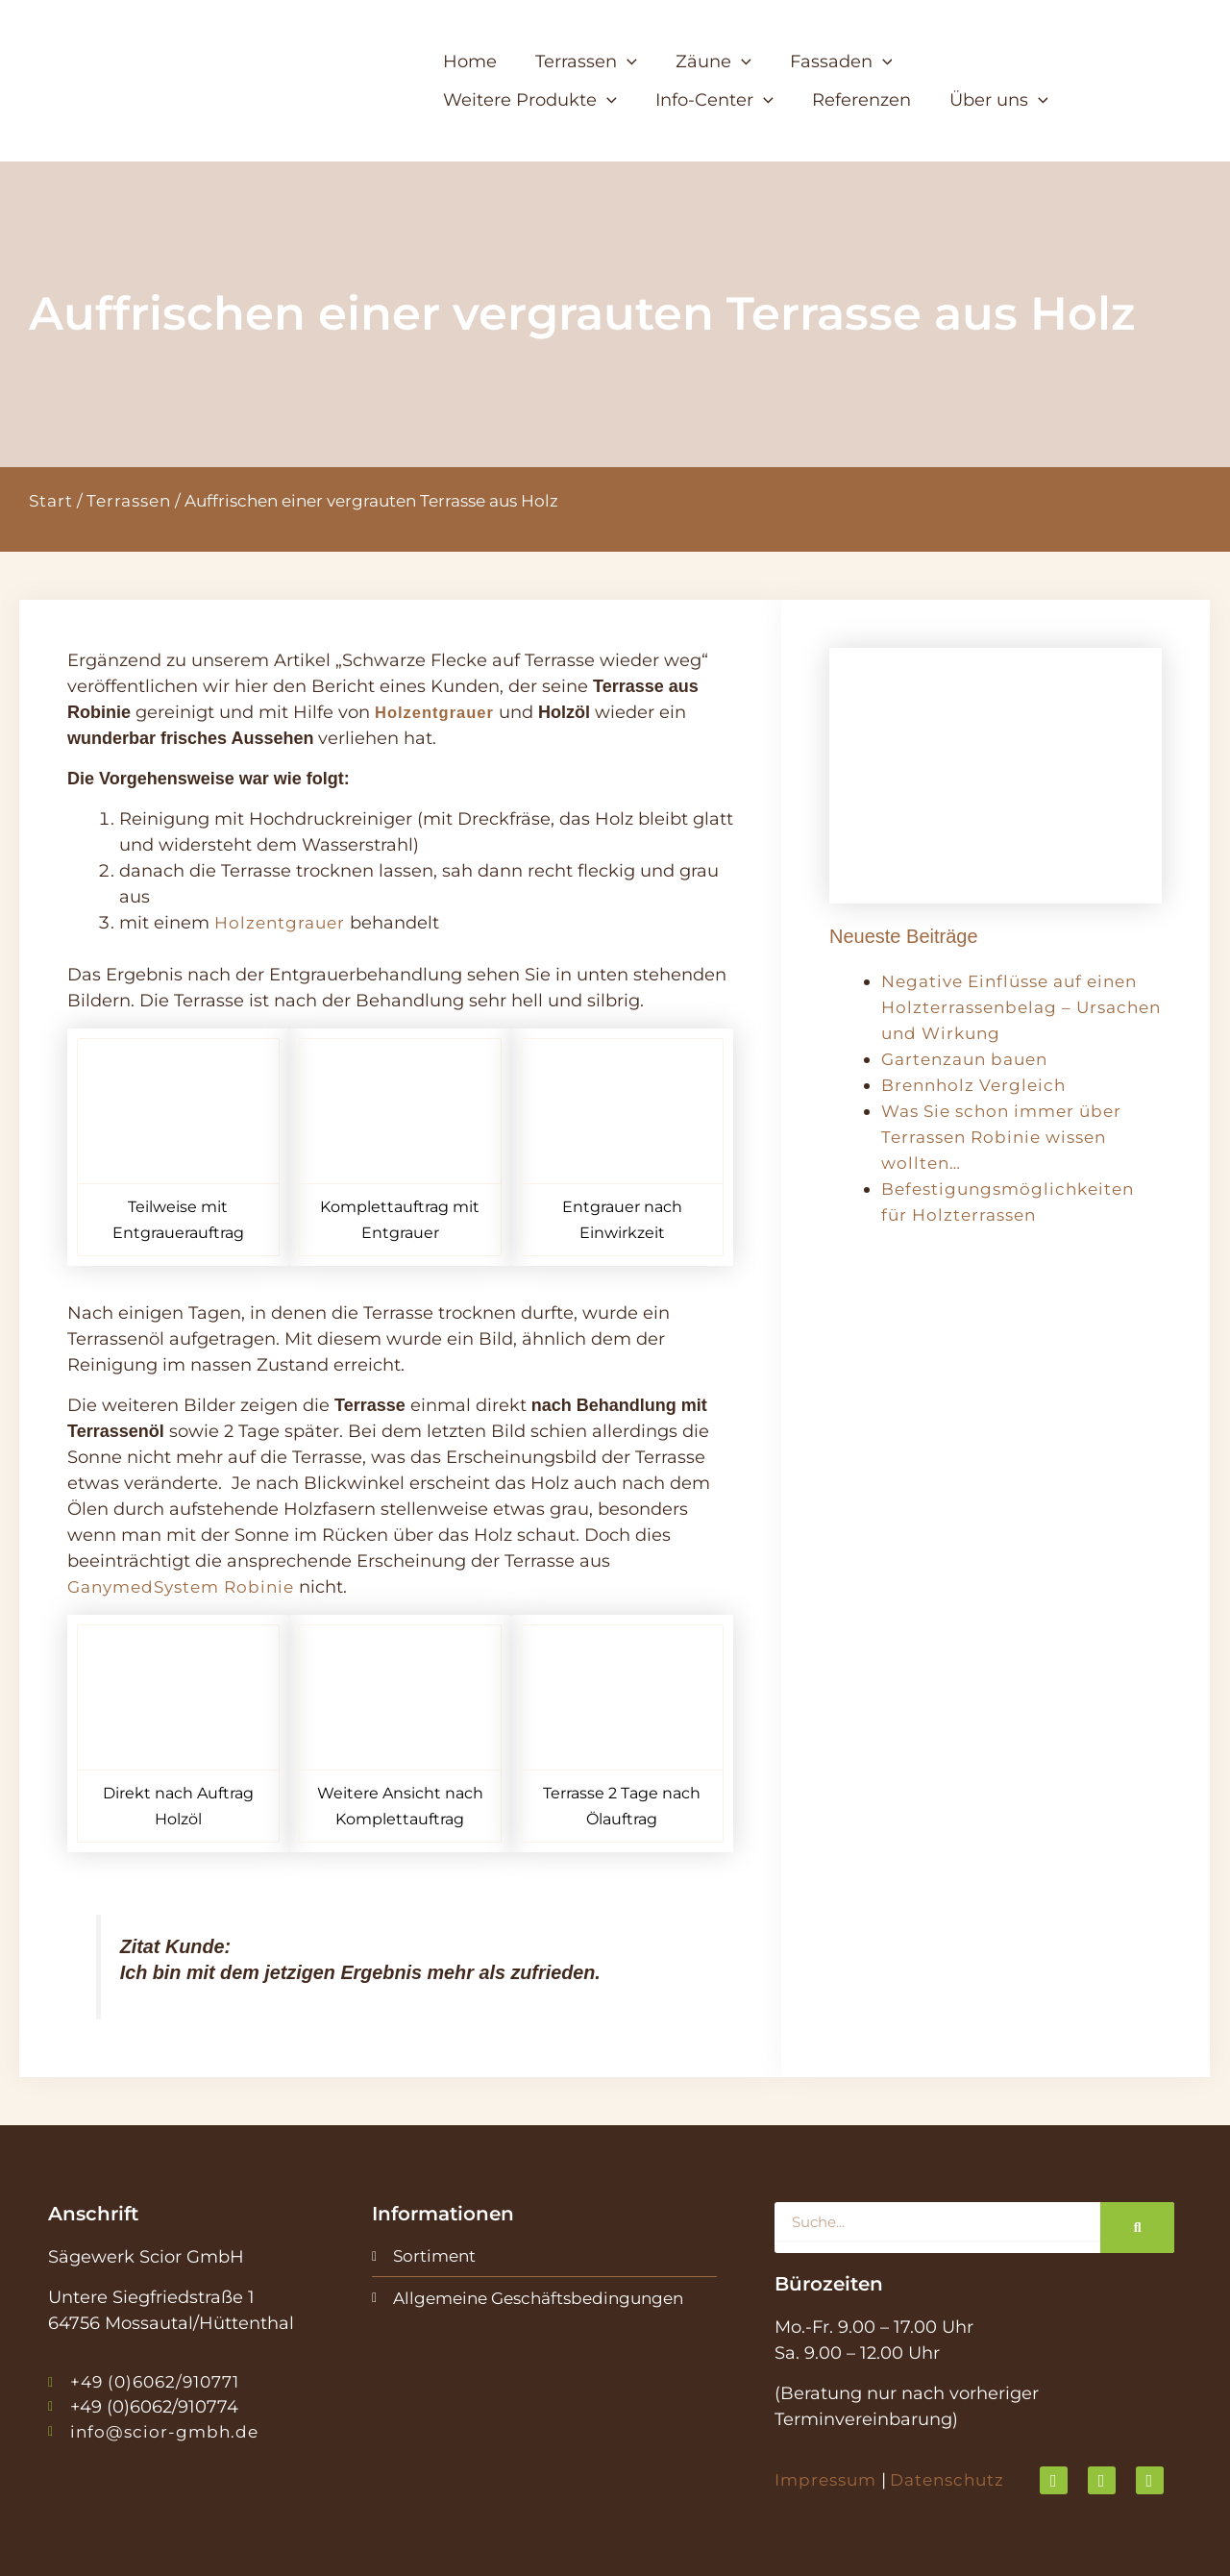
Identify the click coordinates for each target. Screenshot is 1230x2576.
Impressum (828, 2479)
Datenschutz (956, 2479)
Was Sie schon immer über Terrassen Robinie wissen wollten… (1009, 1137)
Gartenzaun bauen (970, 1059)
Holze (241, 922)
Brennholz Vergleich (978, 1085)
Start (51, 500)
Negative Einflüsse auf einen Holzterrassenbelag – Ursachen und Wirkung (1018, 1007)
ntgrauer (309, 922)
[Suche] (1137, 2227)
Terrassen (128, 500)
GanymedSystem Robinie (187, 1587)
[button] (592, 61)
